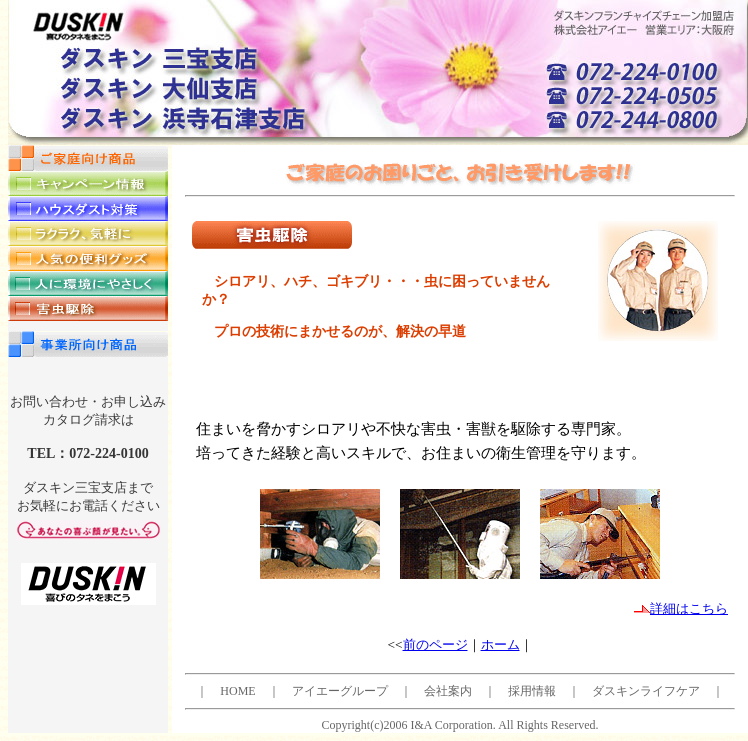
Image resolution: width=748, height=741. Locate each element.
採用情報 (532, 691)
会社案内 (448, 691)
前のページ (435, 644)
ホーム (500, 644)
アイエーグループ (340, 691)
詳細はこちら (681, 608)
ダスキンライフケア (646, 691)
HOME (237, 691)
